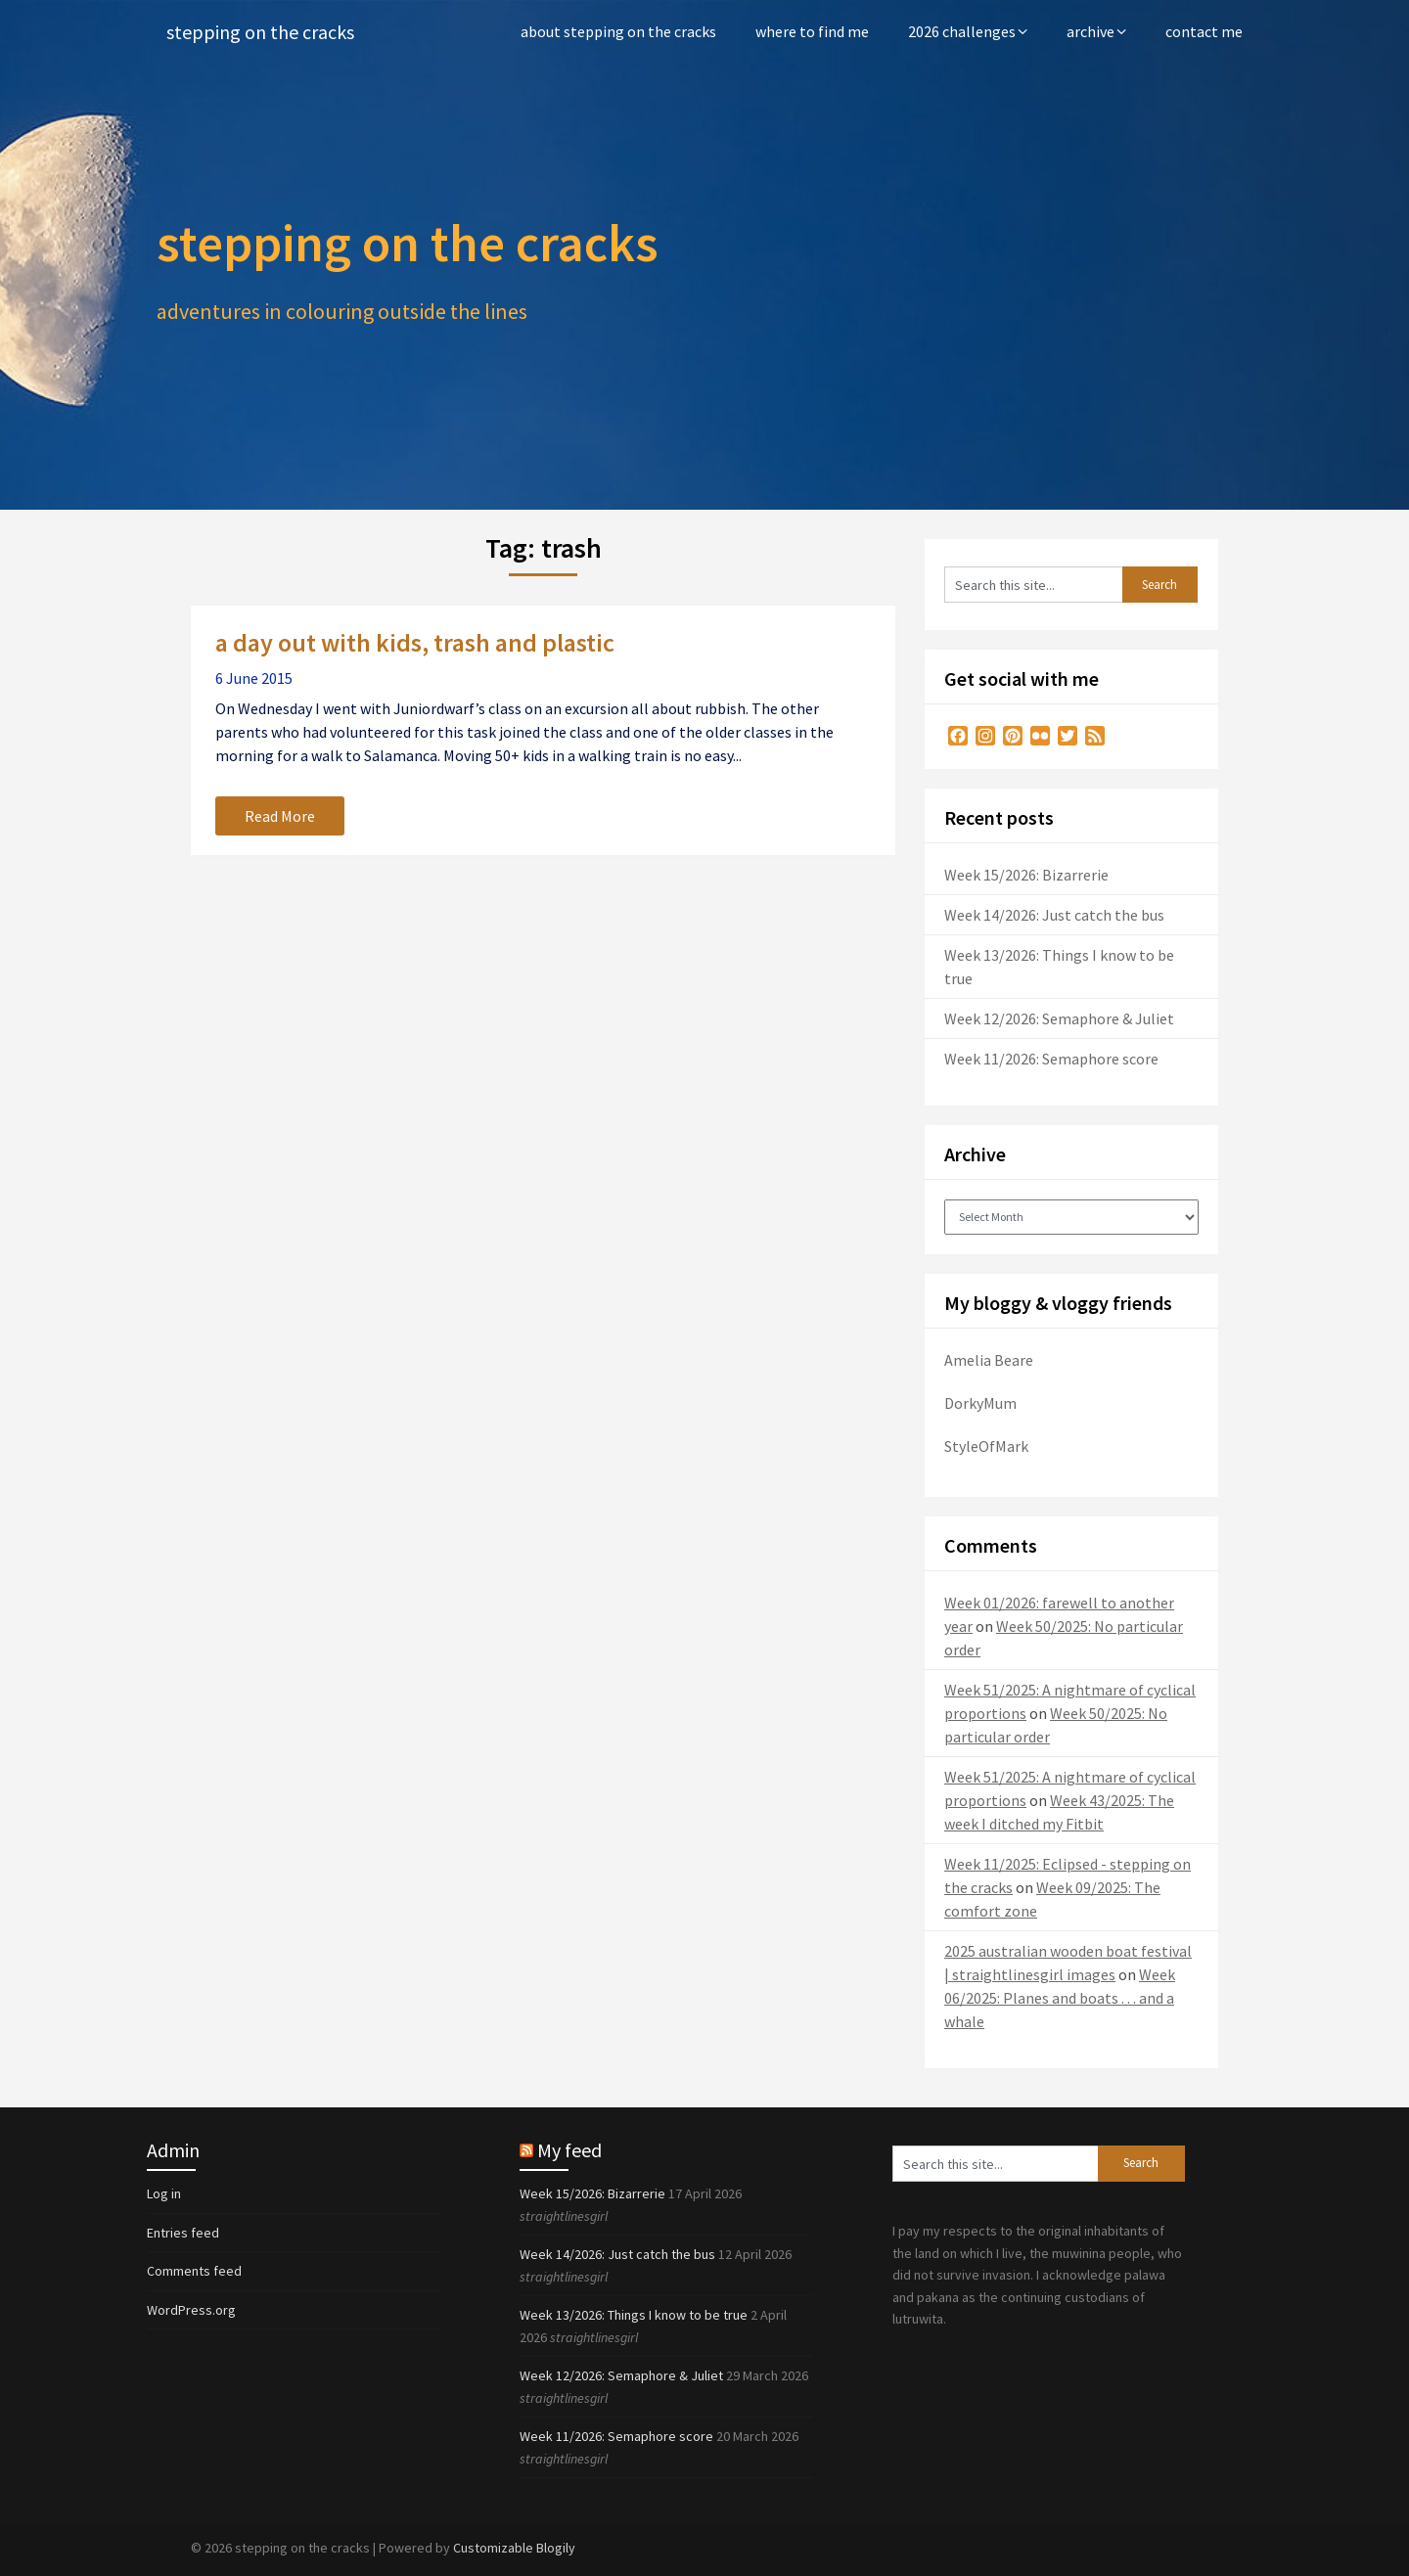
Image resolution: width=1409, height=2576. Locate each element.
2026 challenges (962, 31)
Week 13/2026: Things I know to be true (634, 2315)
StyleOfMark (986, 1446)
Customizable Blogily (514, 2547)
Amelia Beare (988, 1360)
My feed (569, 2150)
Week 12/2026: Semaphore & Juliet (1059, 1018)
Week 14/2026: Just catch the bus (1054, 915)
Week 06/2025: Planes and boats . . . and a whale (1059, 1998)
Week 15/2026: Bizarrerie (1026, 874)
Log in (164, 2193)
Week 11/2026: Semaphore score (1051, 1058)
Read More (280, 816)
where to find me (812, 31)
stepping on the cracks (260, 32)
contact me (1204, 31)
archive (1090, 31)
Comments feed (194, 2271)
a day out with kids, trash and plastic (414, 642)
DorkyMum (980, 1403)
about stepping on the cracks (618, 31)
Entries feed (183, 2232)
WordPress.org (191, 2310)
